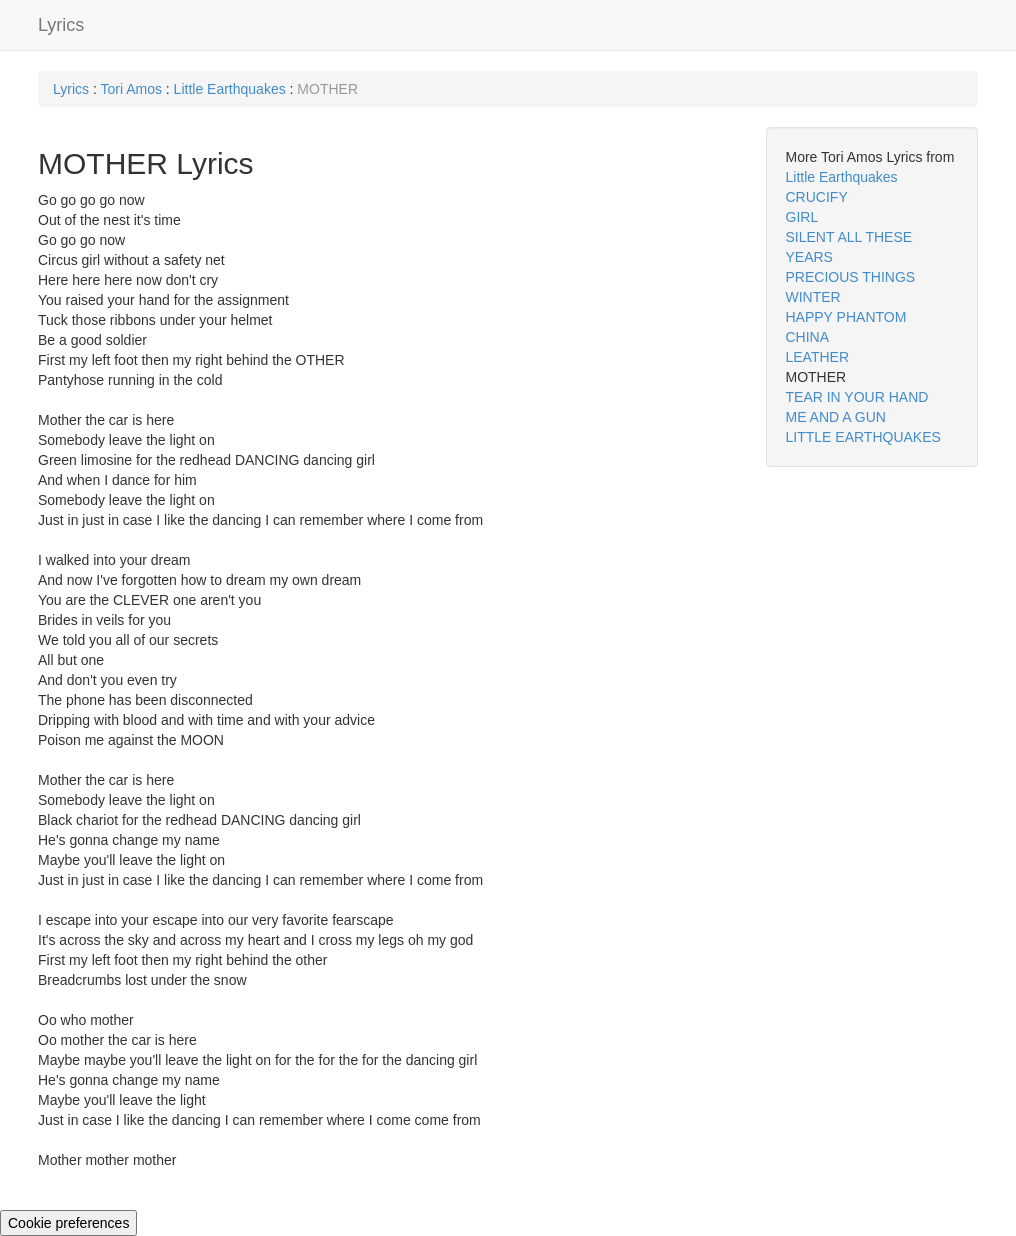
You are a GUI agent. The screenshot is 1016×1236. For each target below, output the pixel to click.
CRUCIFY (817, 197)
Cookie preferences (68, 1223)
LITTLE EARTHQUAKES (863, 437)
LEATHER (818, 357)
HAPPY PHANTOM (846, 317)
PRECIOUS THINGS (851, 277)
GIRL (802, 217)
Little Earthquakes (230, 89)
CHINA (808, 337)
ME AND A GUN (836, 417)
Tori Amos (130, 89)
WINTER (813, 297)
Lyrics (61, 25)
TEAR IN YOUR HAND (857, 397)
